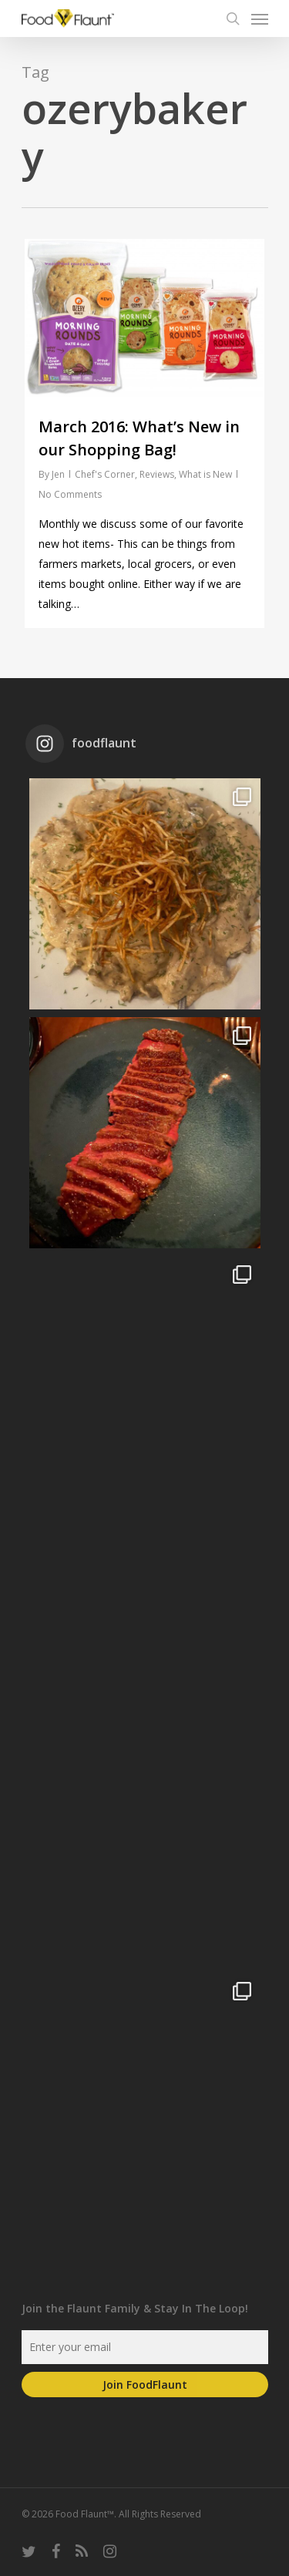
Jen (58, 474)
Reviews (156, 474)
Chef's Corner (105, 474)
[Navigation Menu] (259, 18)
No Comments (70, 494)
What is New (205, 474)
